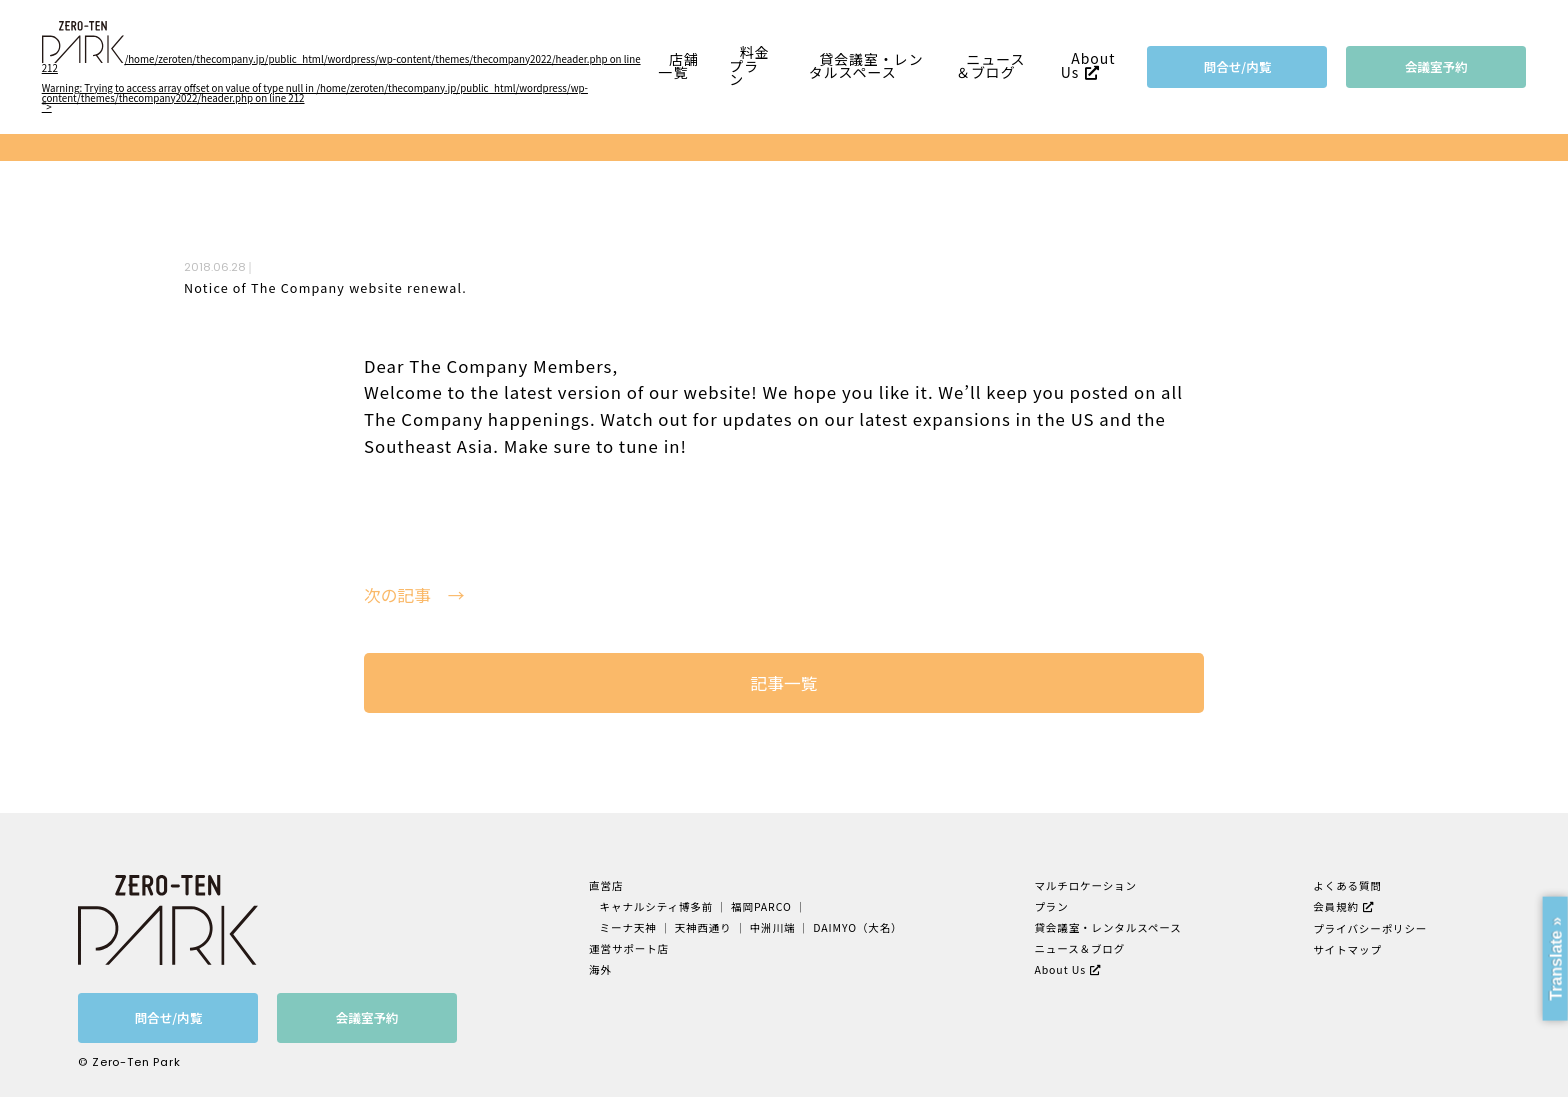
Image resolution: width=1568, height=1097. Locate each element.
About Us (1088, 66)
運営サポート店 (629, 948)
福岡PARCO (761, 906)
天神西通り (703, 927)
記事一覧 (783, 683)
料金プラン (749, 66)
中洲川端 (773, 927)
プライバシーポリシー (1370, 928)
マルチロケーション (1085, 885)
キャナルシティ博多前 (657, 906)
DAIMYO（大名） (857, 927)
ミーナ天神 (628, 927)
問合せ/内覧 (1238, 66)
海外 (600, 969)
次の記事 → (414, 595)
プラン (1051, 906)
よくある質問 (1347, 885)
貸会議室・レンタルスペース (866, 66)
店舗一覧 (679, 66)
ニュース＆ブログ (991, 66)
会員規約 (1336, 906)
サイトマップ (1347, 949)
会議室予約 (1436, 66)
